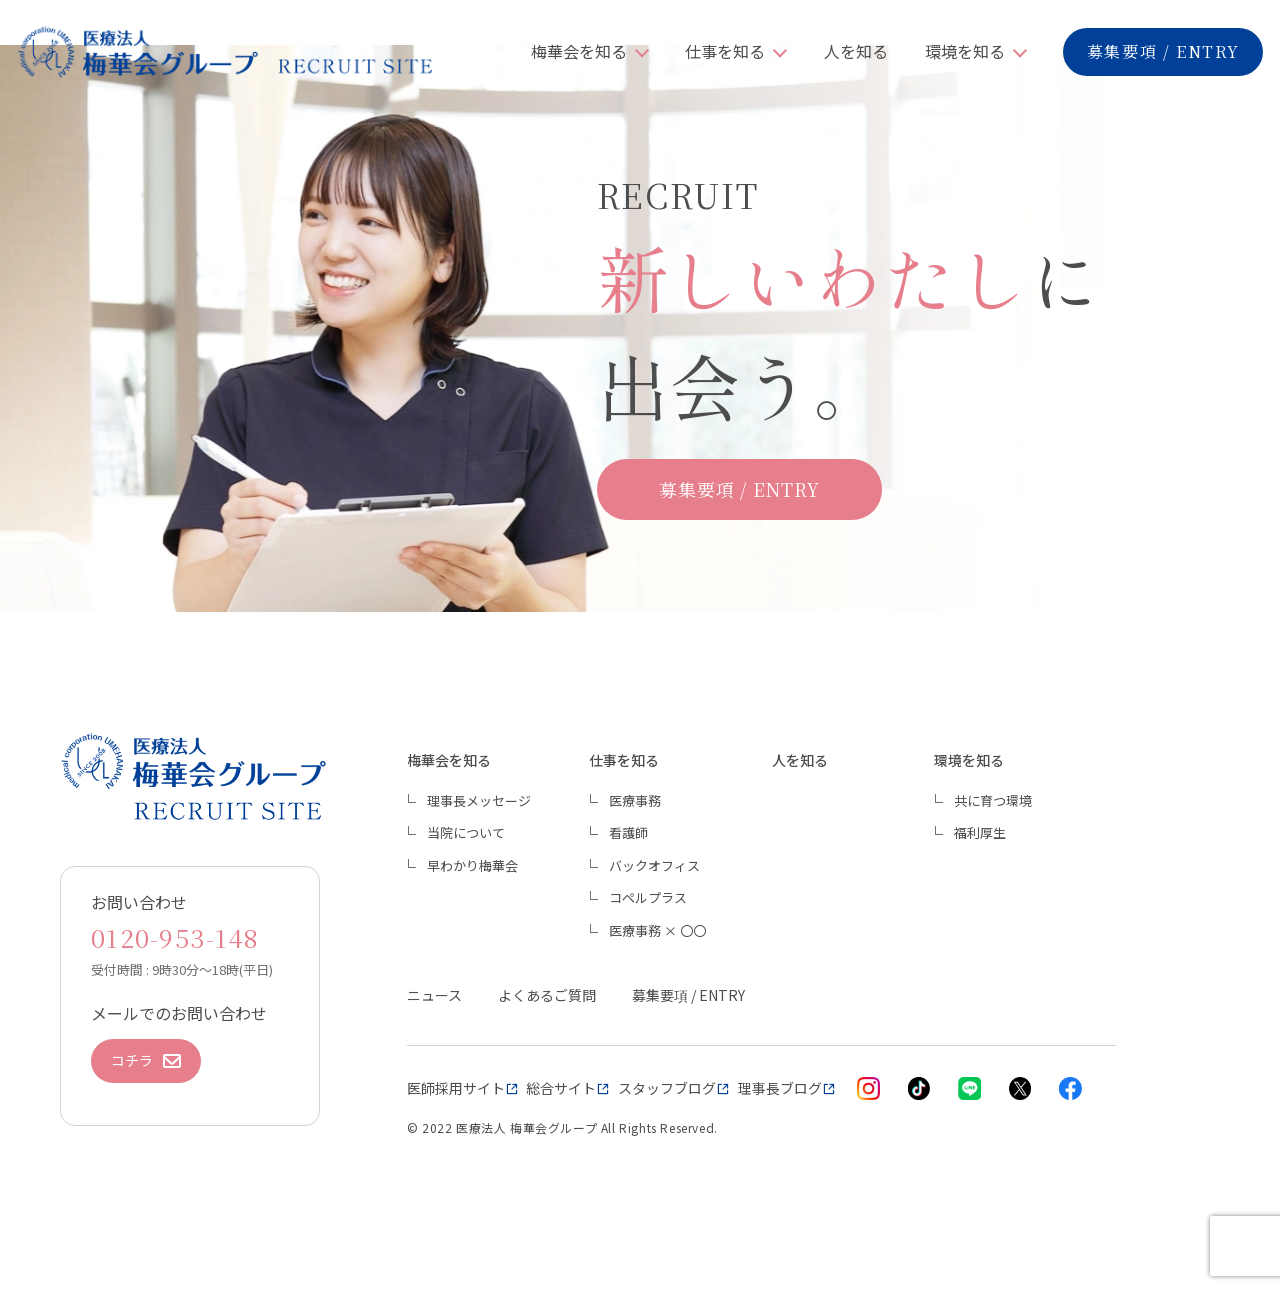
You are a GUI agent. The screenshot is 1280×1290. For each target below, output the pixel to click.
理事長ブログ (780, 1088)
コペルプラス (648, 897)
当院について (466, 832)
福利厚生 (980, 832)
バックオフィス (654, 865)
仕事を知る (725, 51)
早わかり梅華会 (472, 865)
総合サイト (561, 1088)
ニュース (434, 995)
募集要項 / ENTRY (1163, 51)
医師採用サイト (456, 1088)
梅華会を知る (579, 51)
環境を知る (965, 51)
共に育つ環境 (993, 800)
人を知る (856, 51)
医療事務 (635, 800)
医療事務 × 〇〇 (657, 930)
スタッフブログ (667, 1088)
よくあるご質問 (547, 995)
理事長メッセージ (479, 800)
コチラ (146, 1060)
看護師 (628, 832)
